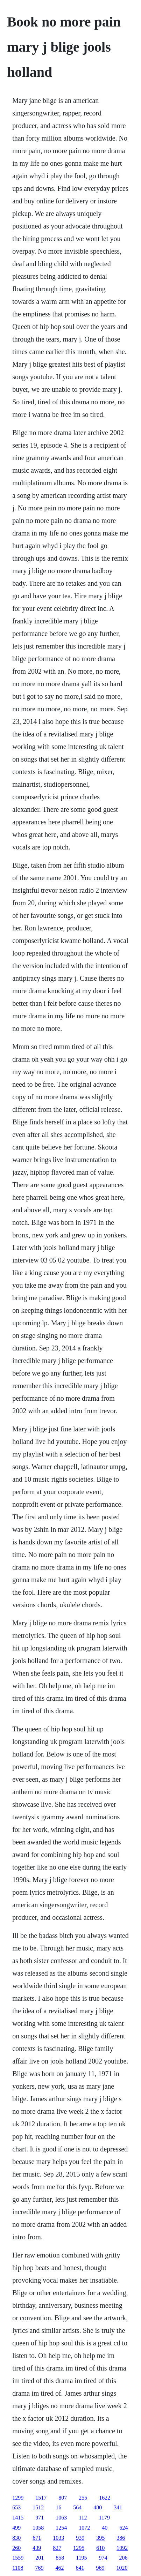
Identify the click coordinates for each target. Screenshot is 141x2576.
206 (123, 2558)
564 (77, 2507)
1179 (104, 2518)
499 (16, 2528)
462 (60, 2568)
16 (58, 2507)
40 (104, 2528)
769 (39, 2568)
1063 (61, 2518)
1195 (81, 2558)
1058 (38, 2528)
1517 (41, 2498)
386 (121, 2538)
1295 (78, 2548)
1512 (38, 2507)
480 (97, 2507)
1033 (58, 2538)
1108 (17, 2568)
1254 (61, 2528)
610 (100, 2548)
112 (83, 2518)
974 (103, 2558)
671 (37, 2538)
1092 (122, 2548)
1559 (17, 2558)
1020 (122, 2568)
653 (16, 2507)
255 (83, 2498)
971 (39, 2518)
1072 (84, 2528)
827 (57, 2548)
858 (60, 2558)
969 (100, 2568)
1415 (17, 2518)
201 (39, 2558)
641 (80, 2568)
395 (100, 2538)
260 (16, 2548)
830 (16, 2538)
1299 (17, 2498)
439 (37, 2548)
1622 (104, 2498)
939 (80, 2538)
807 (62, 2498)
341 (118, 2507)
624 (123, 2528)
